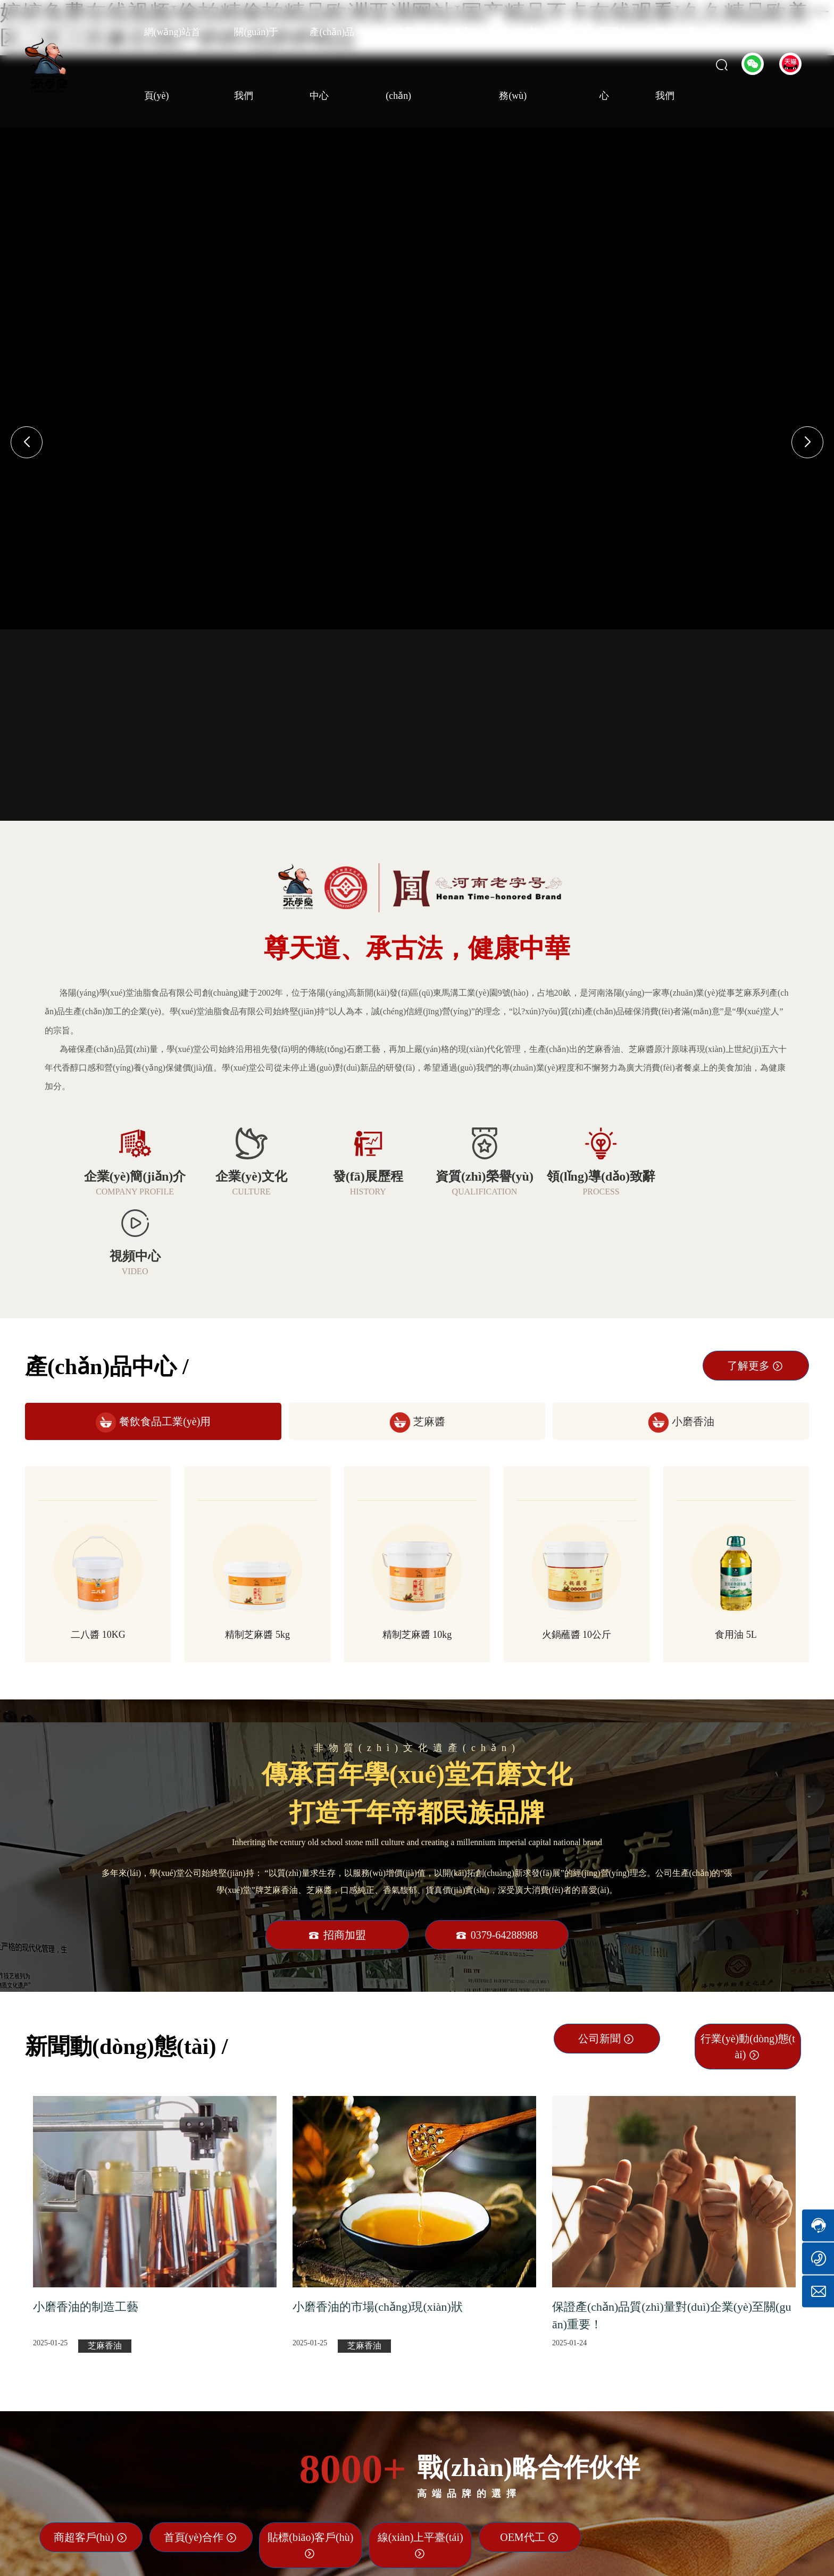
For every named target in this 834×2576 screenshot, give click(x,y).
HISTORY (360, 1191)
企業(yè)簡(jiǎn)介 (133, 1176)
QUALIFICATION (473, 1191)
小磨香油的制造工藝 (85, 2227)
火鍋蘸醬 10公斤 (577, 1555)
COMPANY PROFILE (133, 1191)
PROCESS (587, 1191)
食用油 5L (736, 1555)
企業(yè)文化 (247, 1176)
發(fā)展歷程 (360, 1176)
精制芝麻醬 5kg (257, 1555)
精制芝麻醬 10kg (417, 1555)
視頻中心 (700, 1176)
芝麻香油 (105, 2265)
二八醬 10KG (98, 1555)
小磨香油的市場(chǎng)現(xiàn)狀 (378, 2227)
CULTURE (247, 1191)
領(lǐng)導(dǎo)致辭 (587, 1176)
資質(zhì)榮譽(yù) (474, 1176)
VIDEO (700, 1191)
